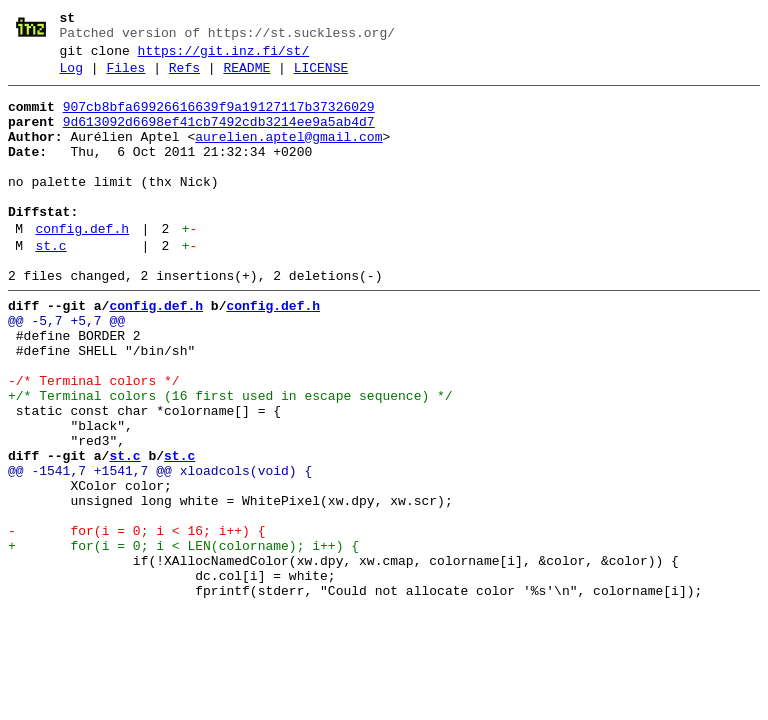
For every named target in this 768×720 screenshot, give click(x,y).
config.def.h (82, 265)
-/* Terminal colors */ (94, 441)
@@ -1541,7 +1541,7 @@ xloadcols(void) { (160, 549)
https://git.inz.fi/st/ (224, 57)
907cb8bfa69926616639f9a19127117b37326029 (219, 119)
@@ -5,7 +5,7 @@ (66, 369)
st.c (50, 285)
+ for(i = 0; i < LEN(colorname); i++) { (183, 639)
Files (125, 77)
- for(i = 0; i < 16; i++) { (136, 621)
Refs (184, 77)
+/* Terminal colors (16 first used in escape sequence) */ (230, 459)
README (246, 77)
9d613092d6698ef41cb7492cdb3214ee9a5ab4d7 (219, 137)
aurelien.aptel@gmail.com (288, 155)
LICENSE (321, 77)
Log (71, 77)
